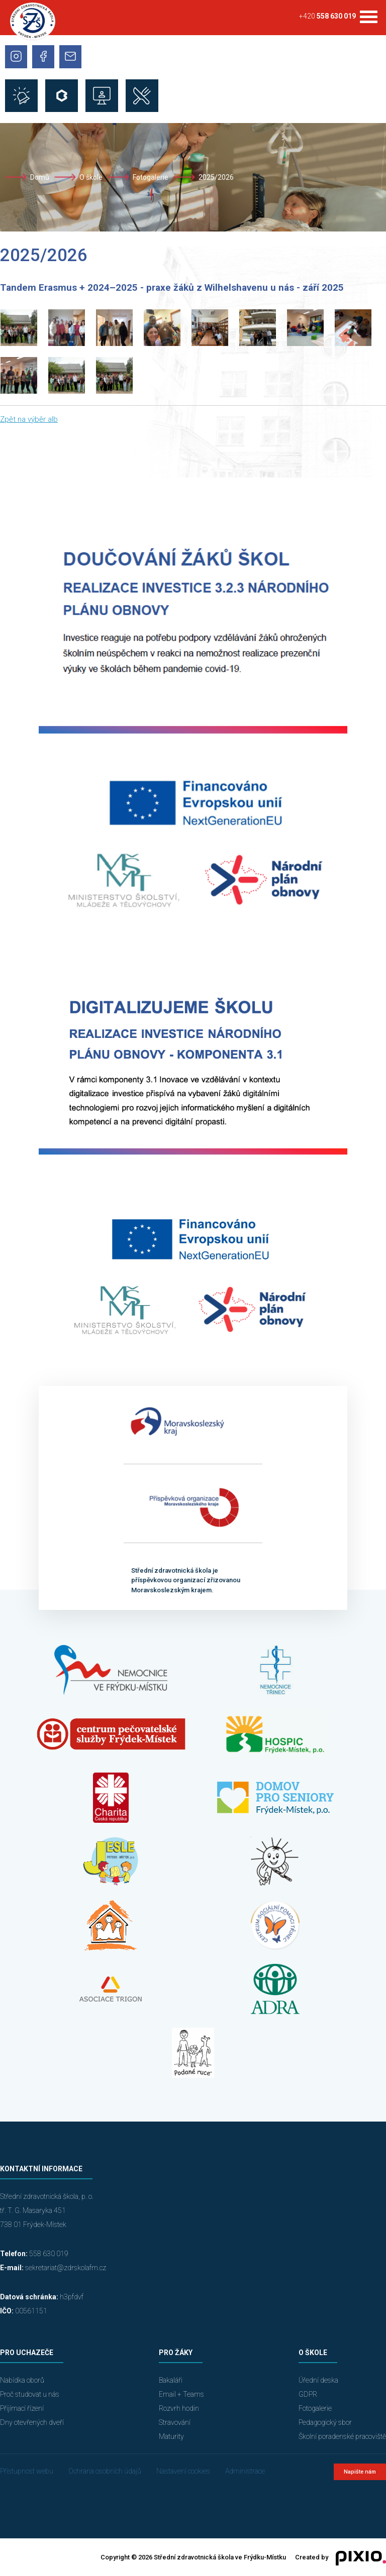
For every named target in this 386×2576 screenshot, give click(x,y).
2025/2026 (216, 177)
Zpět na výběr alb (29, 419)
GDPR (308, 2394)
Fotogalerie (150, 177)
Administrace (245, 2471)
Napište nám (360, 2472)
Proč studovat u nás (29, 2394)
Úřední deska (318, 2380)
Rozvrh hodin (179, 2408)
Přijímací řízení (22, 2408)
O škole (91, 177)
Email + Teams (181, 2394)
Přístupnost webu (26, 2471)
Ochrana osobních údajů (104, 2471)
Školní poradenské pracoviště (342, 2436)
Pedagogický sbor (325, 2422)
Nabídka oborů (22, 2380)
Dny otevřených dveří (32, 2422)
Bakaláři (170, 2380)
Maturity (171, 2436)
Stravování (174, 2422)
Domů (39, 177)
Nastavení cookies (183, 2471)
